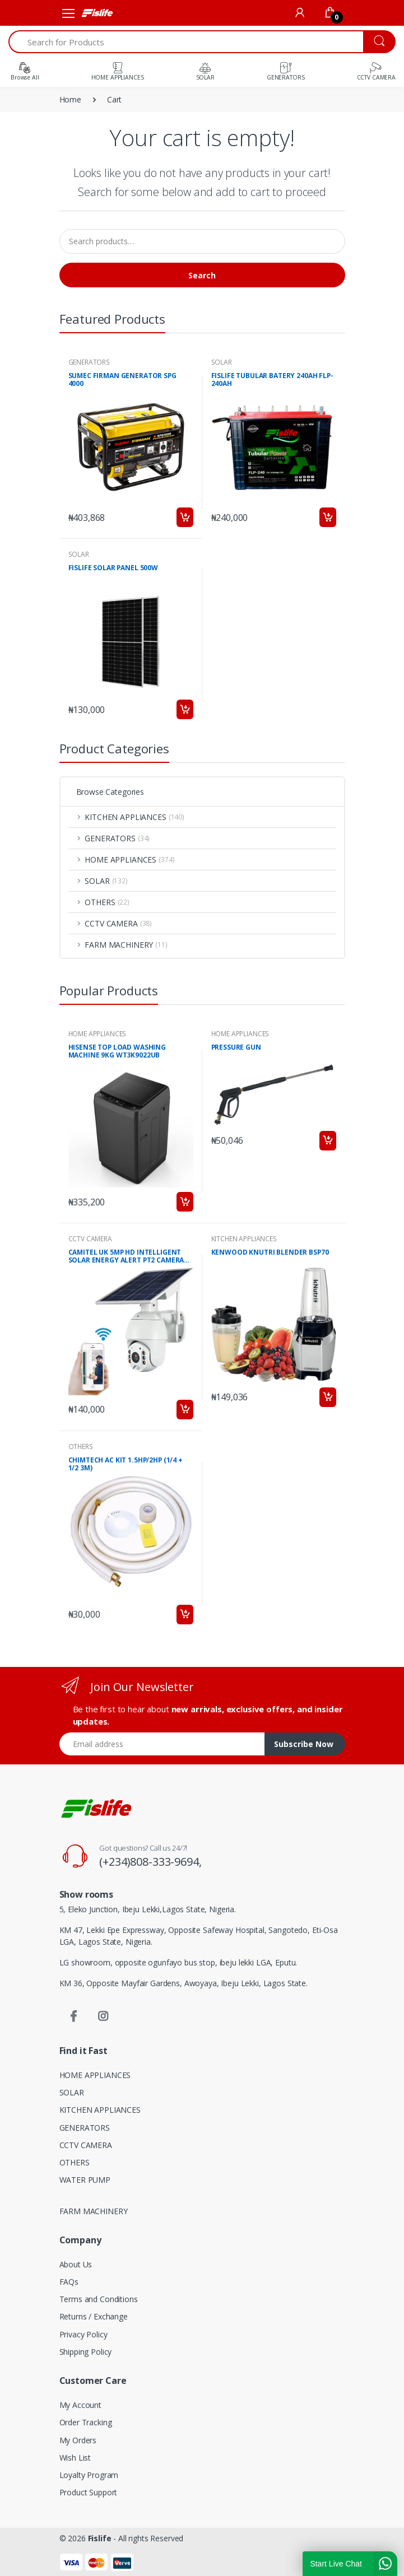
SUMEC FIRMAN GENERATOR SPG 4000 (122, 380)
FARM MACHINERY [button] (126, 944)
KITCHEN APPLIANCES (244, 1238)
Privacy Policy (83, 2334)
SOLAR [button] (106, 880)
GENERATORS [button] (117, 838)
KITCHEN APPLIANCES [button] (134, 817)
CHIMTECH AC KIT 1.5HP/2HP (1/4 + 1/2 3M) (125, 1464)
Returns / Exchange (93, 2316)
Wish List (75, 2457)
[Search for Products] (186, 41)
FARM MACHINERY (93, 2211)
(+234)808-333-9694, (150, 1861)
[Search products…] (202, 241)
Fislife (100, 2538)
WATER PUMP (85, 2179)
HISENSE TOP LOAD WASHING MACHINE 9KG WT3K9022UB (117, 1052)
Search (202, 275)
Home (70, 99)
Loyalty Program (89, 2475)
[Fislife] (96, 13)
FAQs (68, 2281)
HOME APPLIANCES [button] (129, 859)
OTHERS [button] (107, 902)
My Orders (78, 2440)
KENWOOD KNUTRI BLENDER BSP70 (270, 1253)
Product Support (88, 2492)
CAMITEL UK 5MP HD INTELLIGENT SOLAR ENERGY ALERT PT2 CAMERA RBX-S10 (126, 1257)
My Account (80, 2405)
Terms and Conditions (98, 2299)
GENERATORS (89, 362)
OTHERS (80, 1446)
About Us (75, 2264)
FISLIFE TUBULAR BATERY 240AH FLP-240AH (272, 380)
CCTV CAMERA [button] (118, 923)
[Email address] (162, 1743)
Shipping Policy (85, 2351)
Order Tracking (85, 2422)
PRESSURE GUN (236, 1048)
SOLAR (221, 362)
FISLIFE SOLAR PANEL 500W (113, 568)
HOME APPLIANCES (97, 1033)
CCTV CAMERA (90, 1238)
